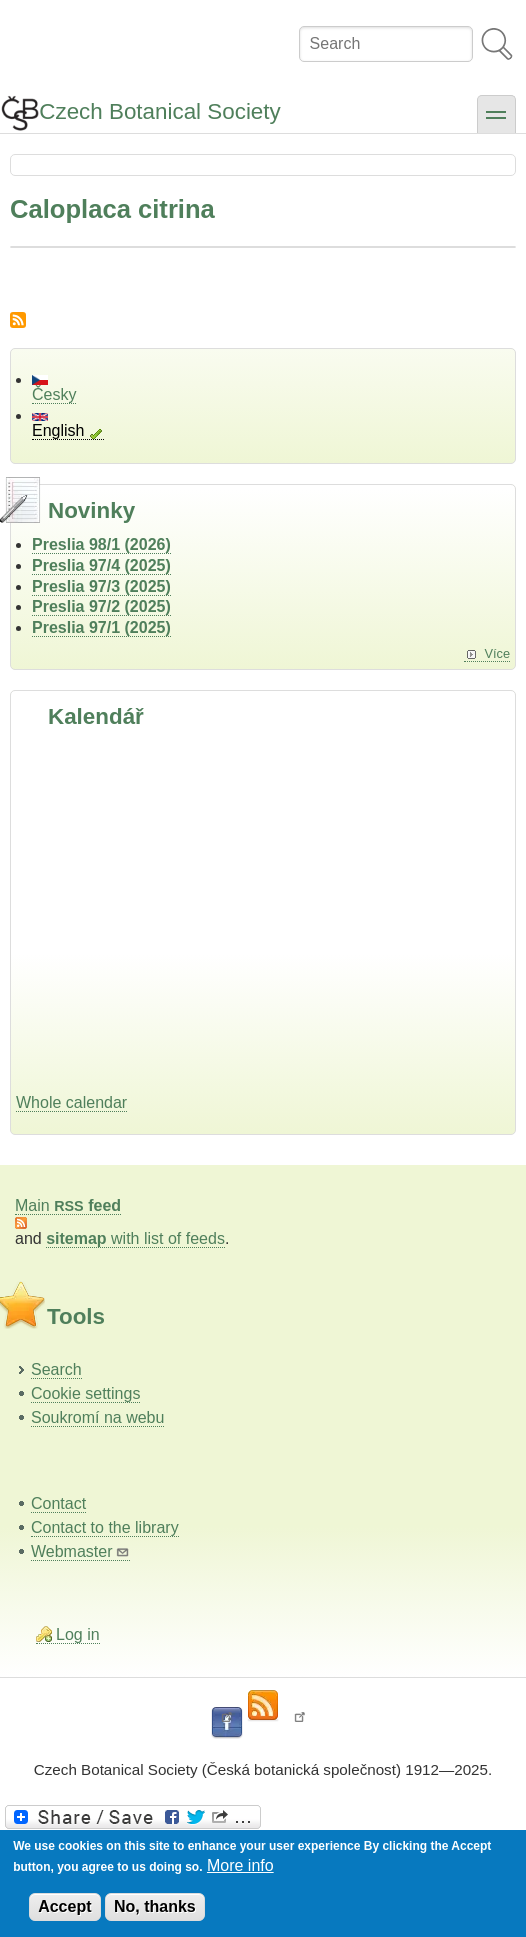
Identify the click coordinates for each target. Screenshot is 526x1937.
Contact (58, 1503)
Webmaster (80, 1551)
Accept (64, 1906)
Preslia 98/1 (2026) (101, 544)
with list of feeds (135, 1238)
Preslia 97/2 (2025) (101, 606)
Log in (78, 1634)
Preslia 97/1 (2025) (101, 627)
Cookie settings (85, 1393)
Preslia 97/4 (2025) (101, 565)
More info (240, 1865)
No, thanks (155, 1906)
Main (68, 1205)
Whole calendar (71, 1102)
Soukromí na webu (97, 1417)
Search (56, 1369)
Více (497, 653)
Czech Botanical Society (159, 111)
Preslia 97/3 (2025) (101, 586)
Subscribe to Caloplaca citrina (18, 320)
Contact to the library (105, 1527)
